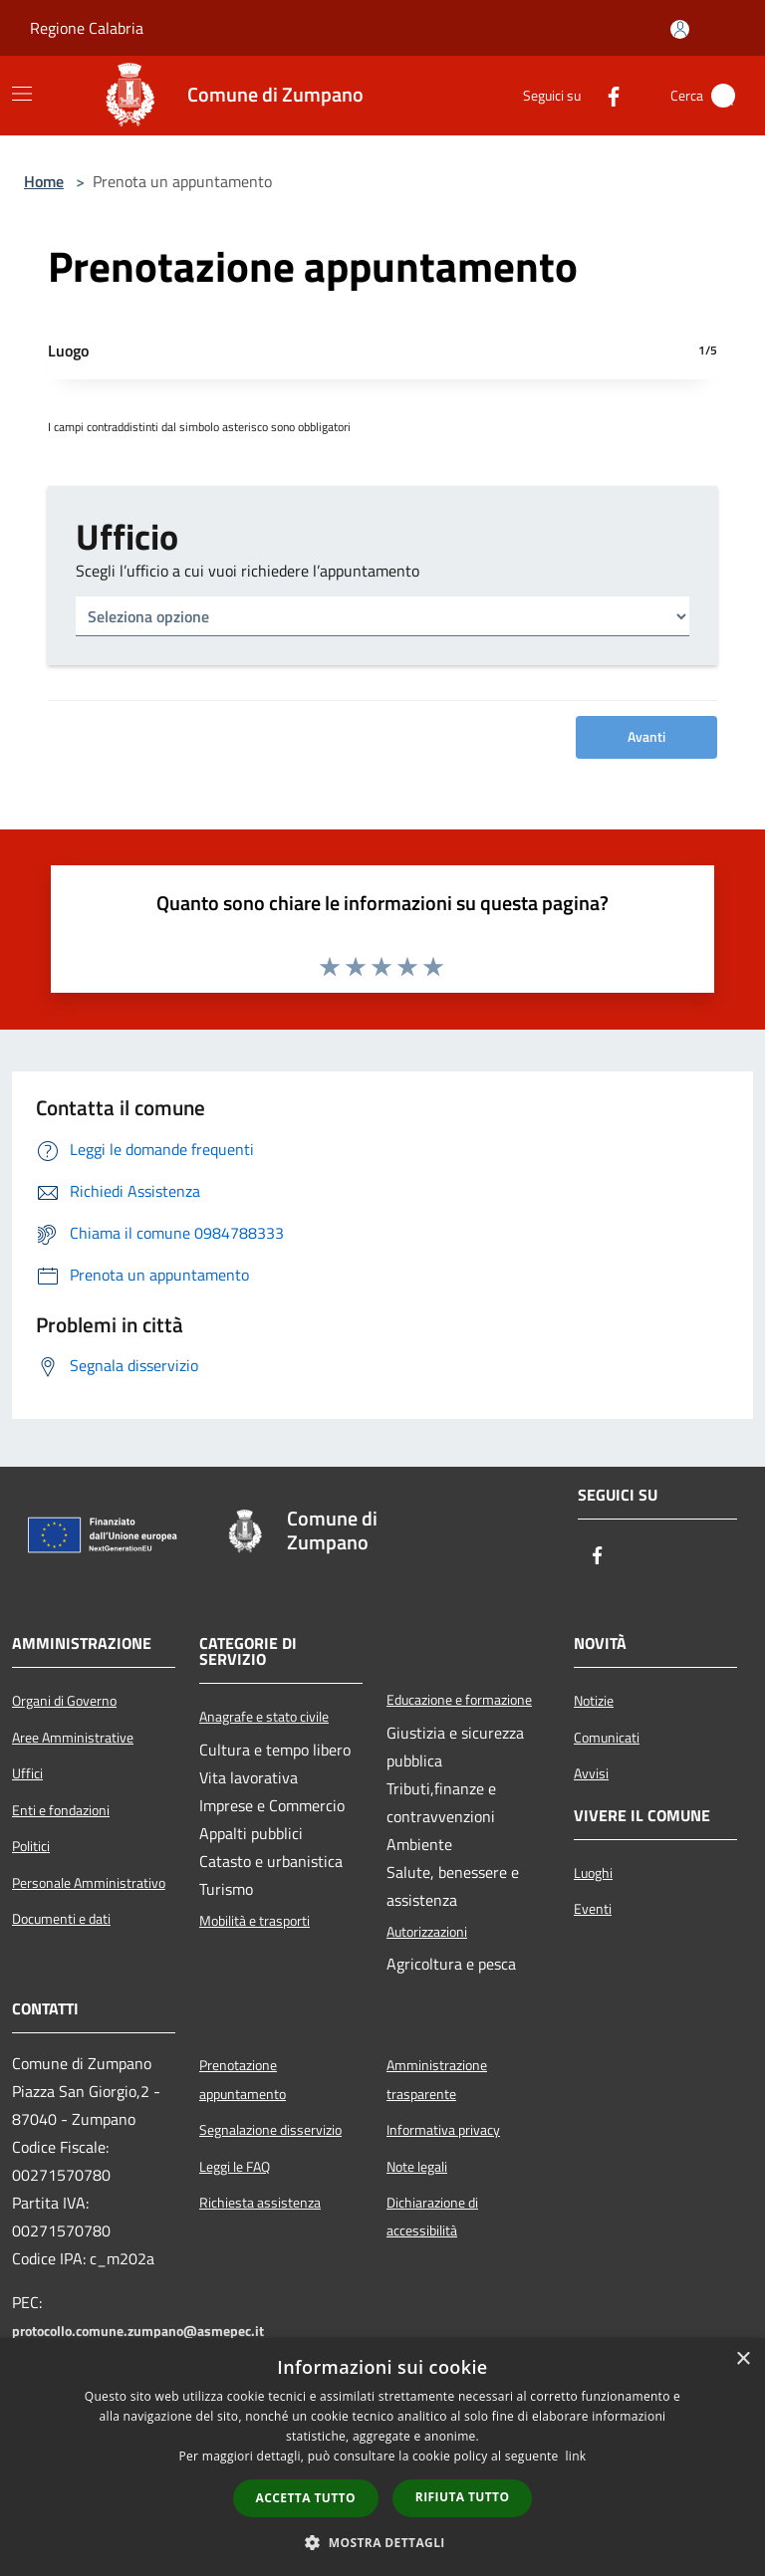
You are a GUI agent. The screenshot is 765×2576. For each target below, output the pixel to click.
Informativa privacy (443, 2130)
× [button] (742, 2359)
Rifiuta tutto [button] (462, 2496)
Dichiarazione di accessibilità (432, 2216)
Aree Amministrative (72, 1738)
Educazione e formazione (459, 1700)
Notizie (594, 1701)
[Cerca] (723, 96)
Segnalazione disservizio (270, 2130)
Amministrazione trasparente (436, 2079)
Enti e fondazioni (61, 1810)
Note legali (416, 2167)
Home (44, 181)
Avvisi (591, 1773)
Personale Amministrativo (88, 1883)
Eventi (593, 1909)
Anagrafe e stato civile (264, 1717)
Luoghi (593, 1873)
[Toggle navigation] (22, 94)
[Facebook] (606, 96)
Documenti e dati (61, 1919)
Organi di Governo (64, 1701)
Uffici (27, 1773)
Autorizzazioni (426, 1932)
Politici (31, 1846)
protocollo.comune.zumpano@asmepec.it (138, 2331)
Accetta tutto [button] (306, 2497)
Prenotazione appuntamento (242, 2079)
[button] (382, 2542)
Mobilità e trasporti (254, 1921)
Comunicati (606, 1738)
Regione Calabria (86, 28)
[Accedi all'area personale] (679, 29)
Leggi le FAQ (234, 2167)
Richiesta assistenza (260, 2203)
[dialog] (382, 2457)
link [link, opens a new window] (576, 2456)
